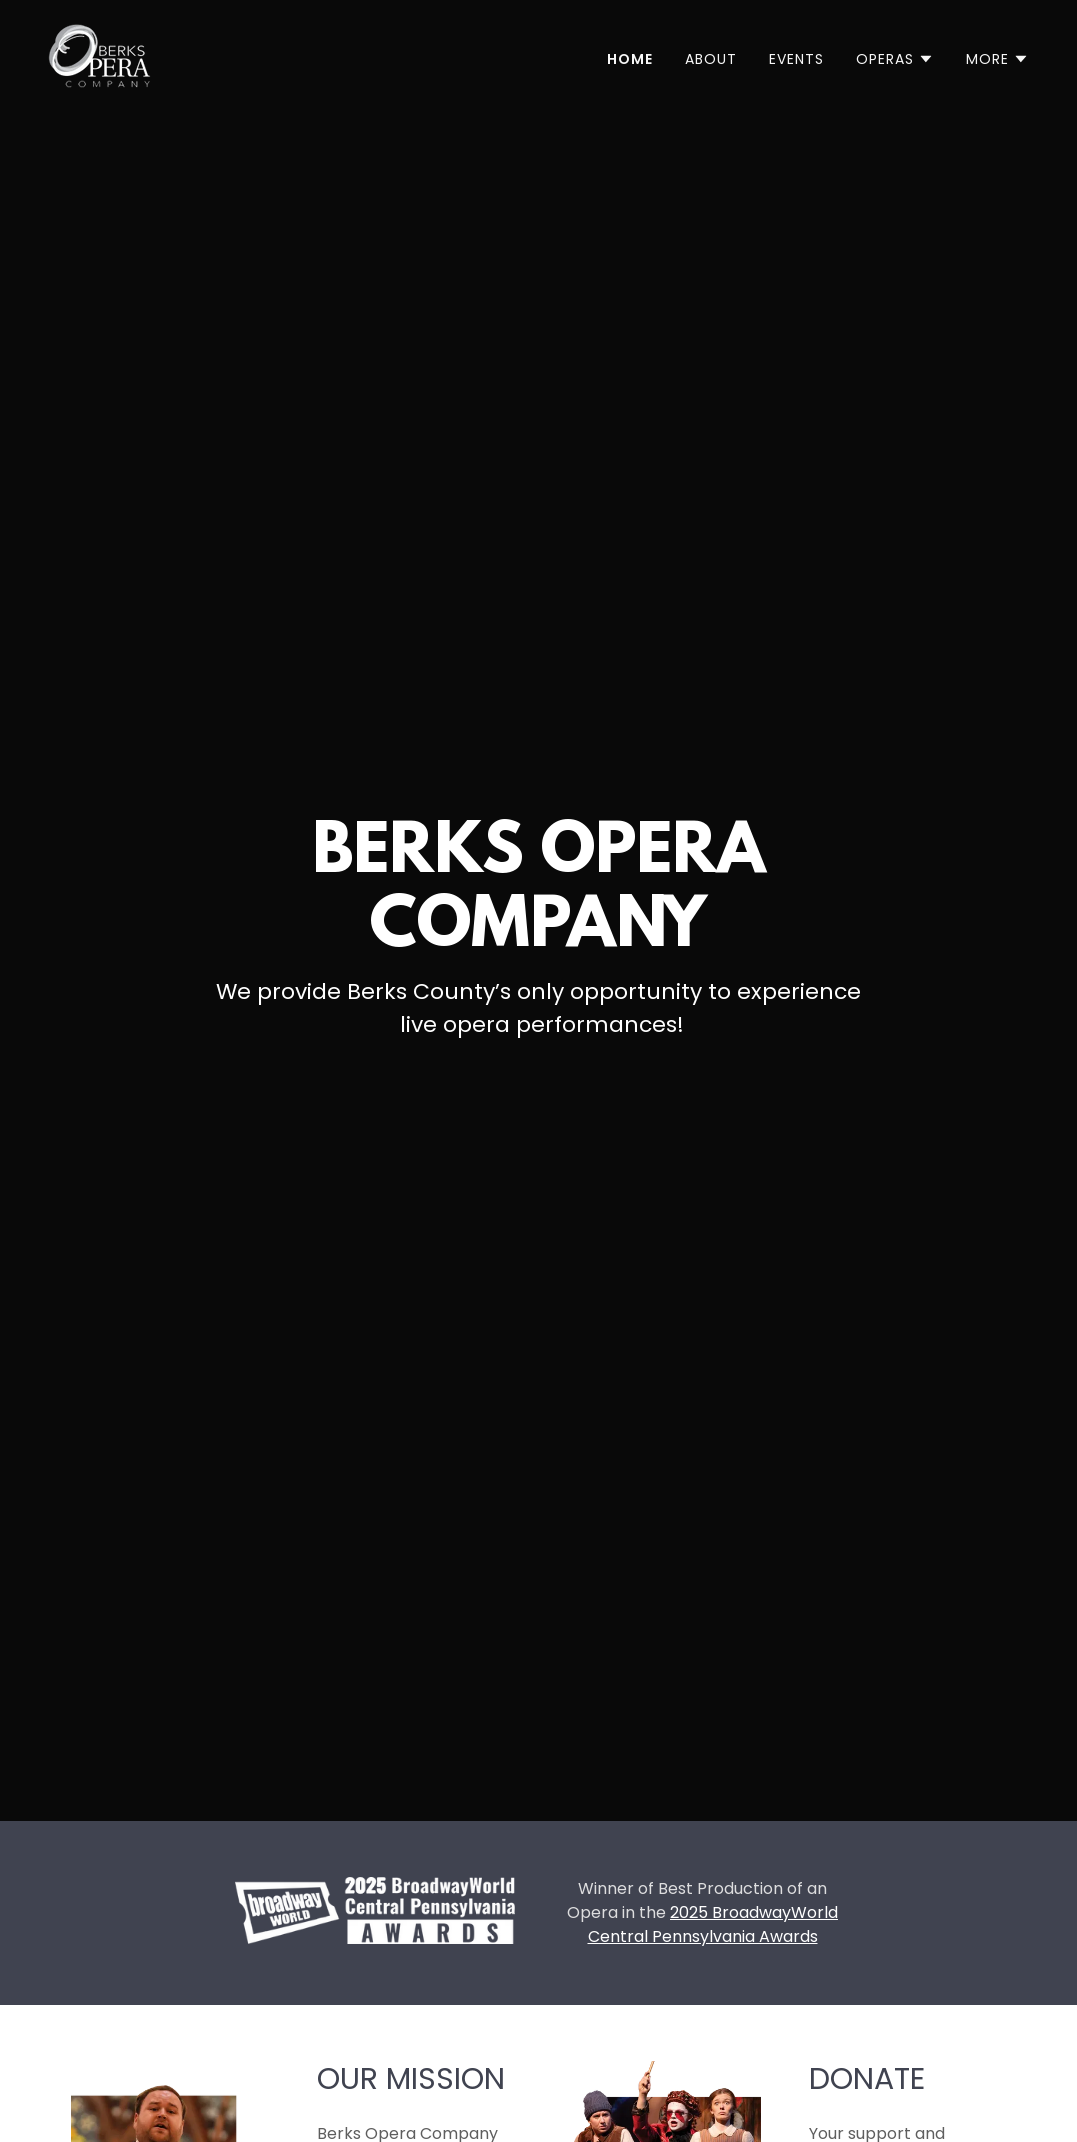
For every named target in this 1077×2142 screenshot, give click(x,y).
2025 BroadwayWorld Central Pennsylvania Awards (713, 1924)
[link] (99, 54)
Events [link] (796, 59)
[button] (895, 59)
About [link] (711, 59)
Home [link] (630, 59)
